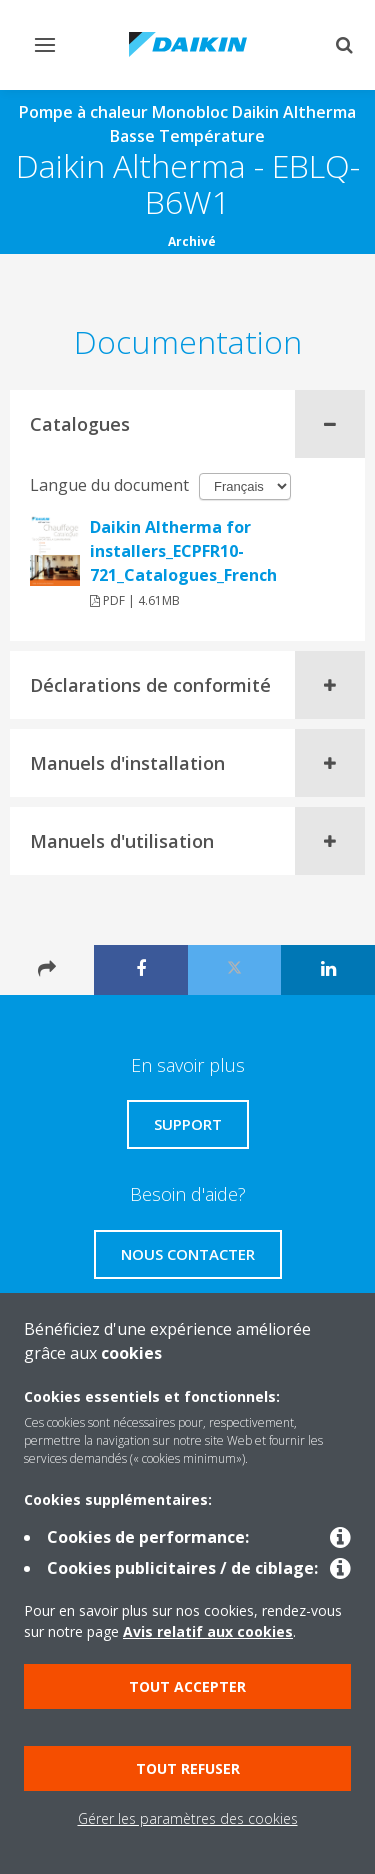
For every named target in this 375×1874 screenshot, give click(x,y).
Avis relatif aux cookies (208, 1631)
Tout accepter (187, 1686)
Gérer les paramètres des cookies (188, 1818)
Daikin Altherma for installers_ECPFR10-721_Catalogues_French (183, 551)
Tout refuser (188, 1768)
